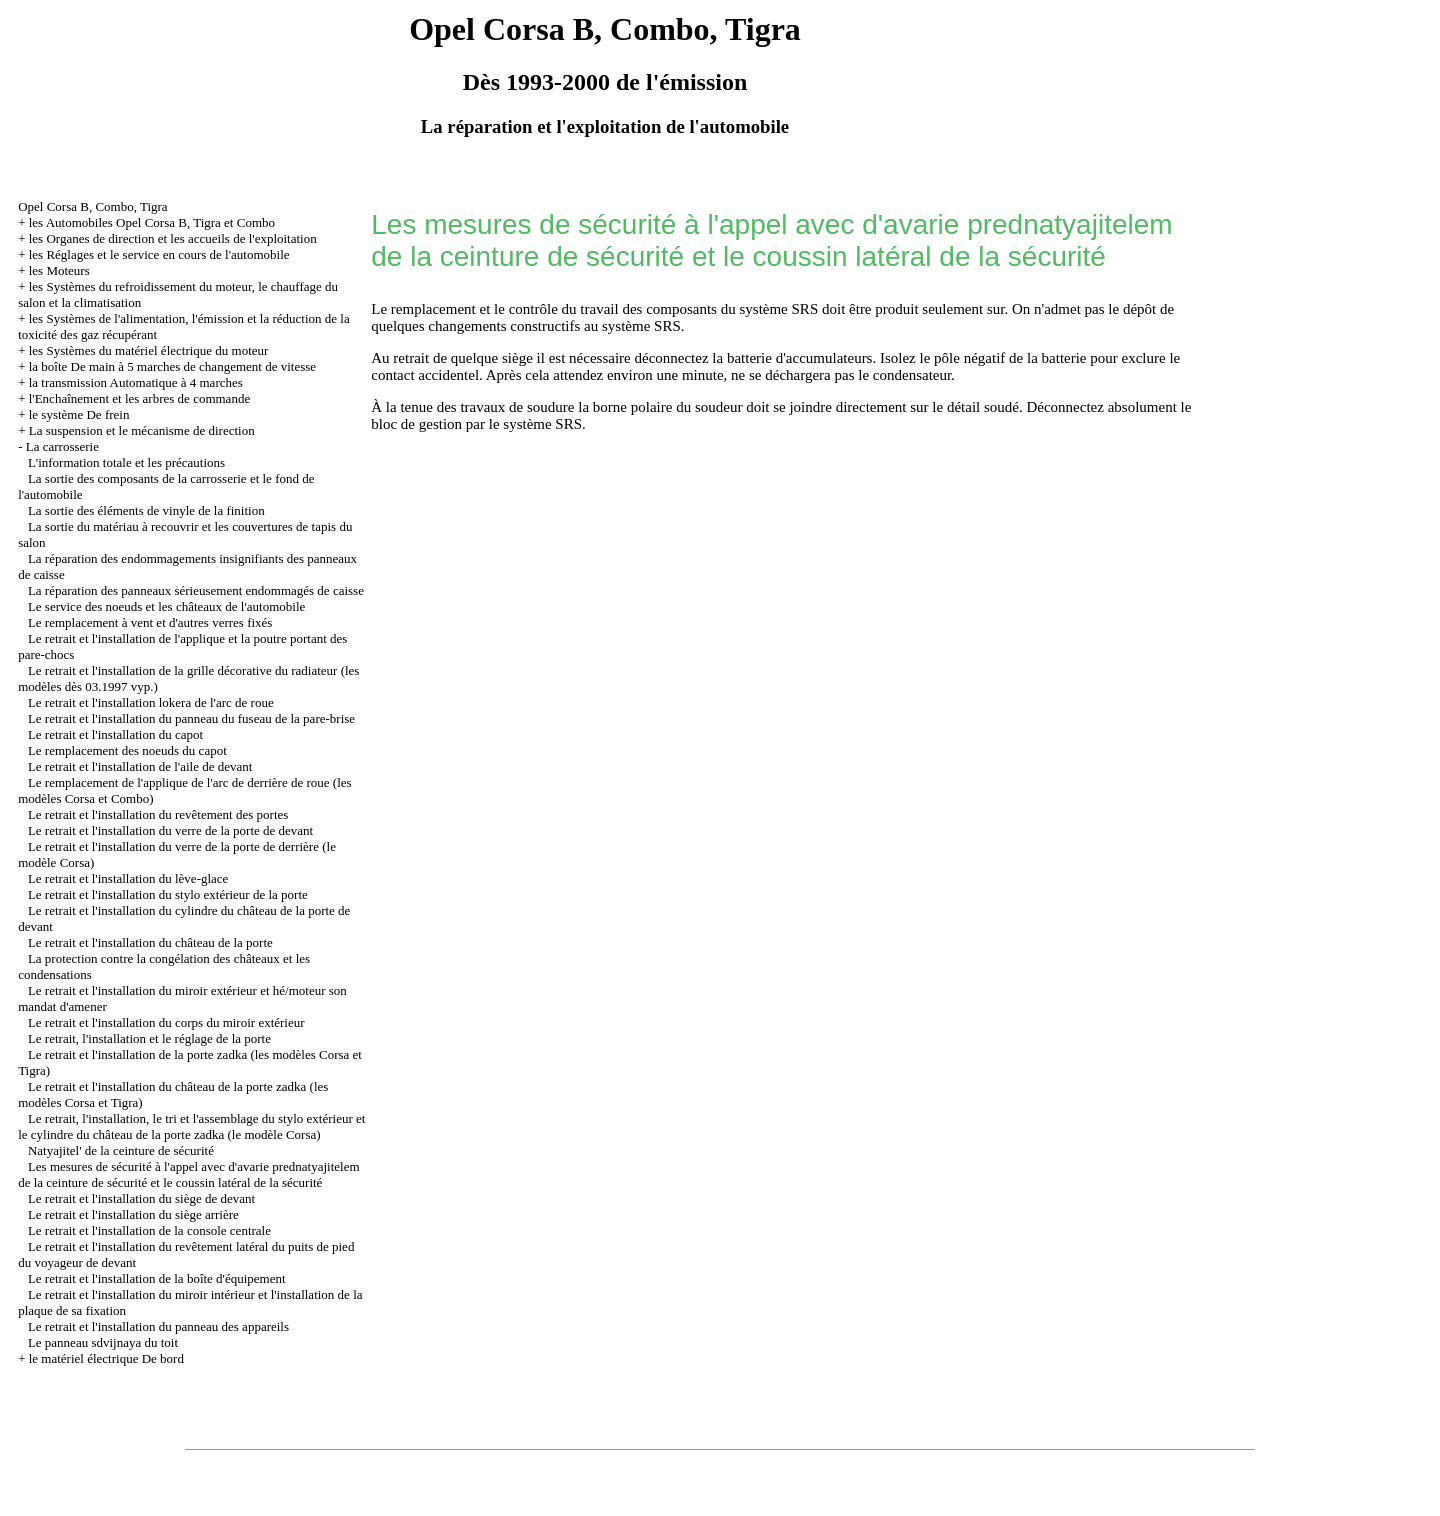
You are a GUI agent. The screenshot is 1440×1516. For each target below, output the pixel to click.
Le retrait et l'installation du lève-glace (128, 878)
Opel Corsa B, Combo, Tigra (93, 206)
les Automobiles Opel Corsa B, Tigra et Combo (152, 222)
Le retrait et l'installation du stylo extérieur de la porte (168, 894)
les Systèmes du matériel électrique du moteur (149, 350)
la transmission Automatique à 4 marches (136, 382)
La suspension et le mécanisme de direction (142, 430)
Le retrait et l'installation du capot (115, 734)
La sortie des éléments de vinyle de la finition (146, 510)
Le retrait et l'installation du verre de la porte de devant (170, 830)
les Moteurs (59, 270)
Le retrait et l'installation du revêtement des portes (158, 814)
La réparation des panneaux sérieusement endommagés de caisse (196, 590)
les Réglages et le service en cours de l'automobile (159, 254)
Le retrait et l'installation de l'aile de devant (140, 766)
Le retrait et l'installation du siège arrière (133, 1214)
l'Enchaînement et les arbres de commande (139, 398)
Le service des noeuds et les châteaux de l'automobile (166, 606)
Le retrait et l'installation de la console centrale (149, 1230)
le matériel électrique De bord (106, 1358)
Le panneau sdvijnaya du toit (103, 1342)
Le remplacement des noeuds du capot (127, 750)
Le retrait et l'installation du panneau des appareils (158, 1326)
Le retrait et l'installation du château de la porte (150, 942)
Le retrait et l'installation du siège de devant (141, 1198)
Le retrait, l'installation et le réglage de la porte (149, 1038)
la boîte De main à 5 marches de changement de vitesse (172, 366)
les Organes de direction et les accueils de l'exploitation (173, 238)
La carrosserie (62, 446)
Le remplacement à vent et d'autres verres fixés (150, 622)
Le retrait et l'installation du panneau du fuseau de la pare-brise (191, 718)
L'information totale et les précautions (126, 462)
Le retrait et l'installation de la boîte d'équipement (157, 1278)
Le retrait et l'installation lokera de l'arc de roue (151, 702)
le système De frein (79, 414)
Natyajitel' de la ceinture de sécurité (121, 1150)
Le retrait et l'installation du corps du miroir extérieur (166, 1022)
